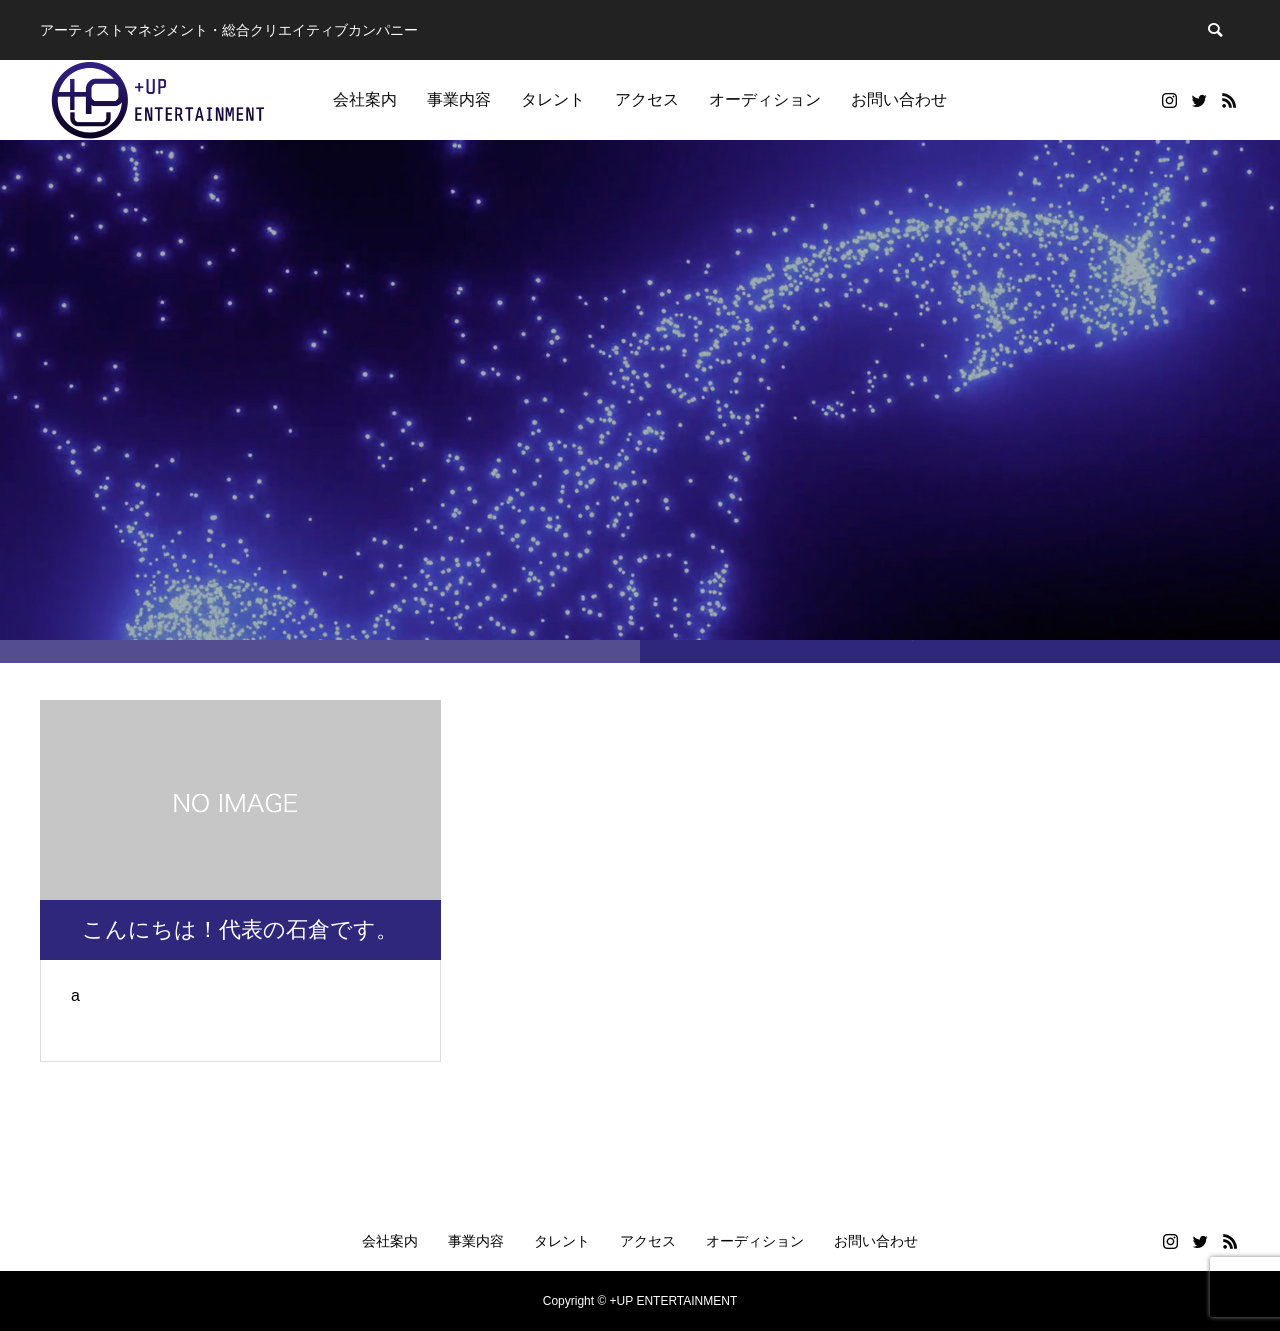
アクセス (647, 99)
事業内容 (459, 99)
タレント (553, 99)
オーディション (765, 99)
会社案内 (365, 99)
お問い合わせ (899, 99)
